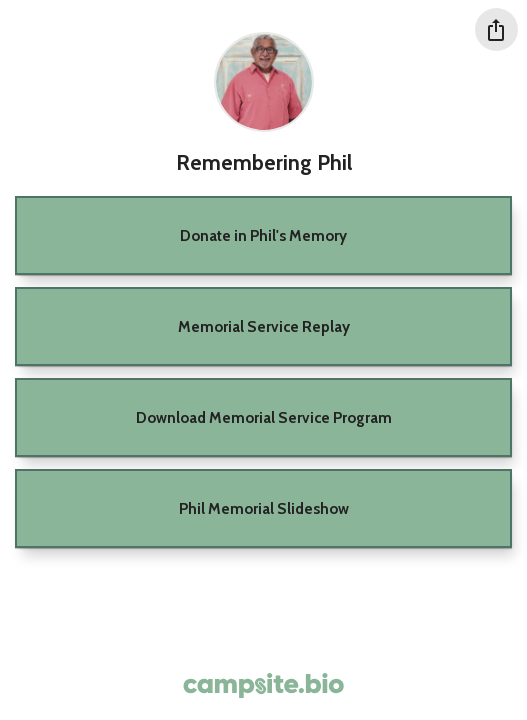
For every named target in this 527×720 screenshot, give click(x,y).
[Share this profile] (496, 29)
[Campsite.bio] (263, 685)
